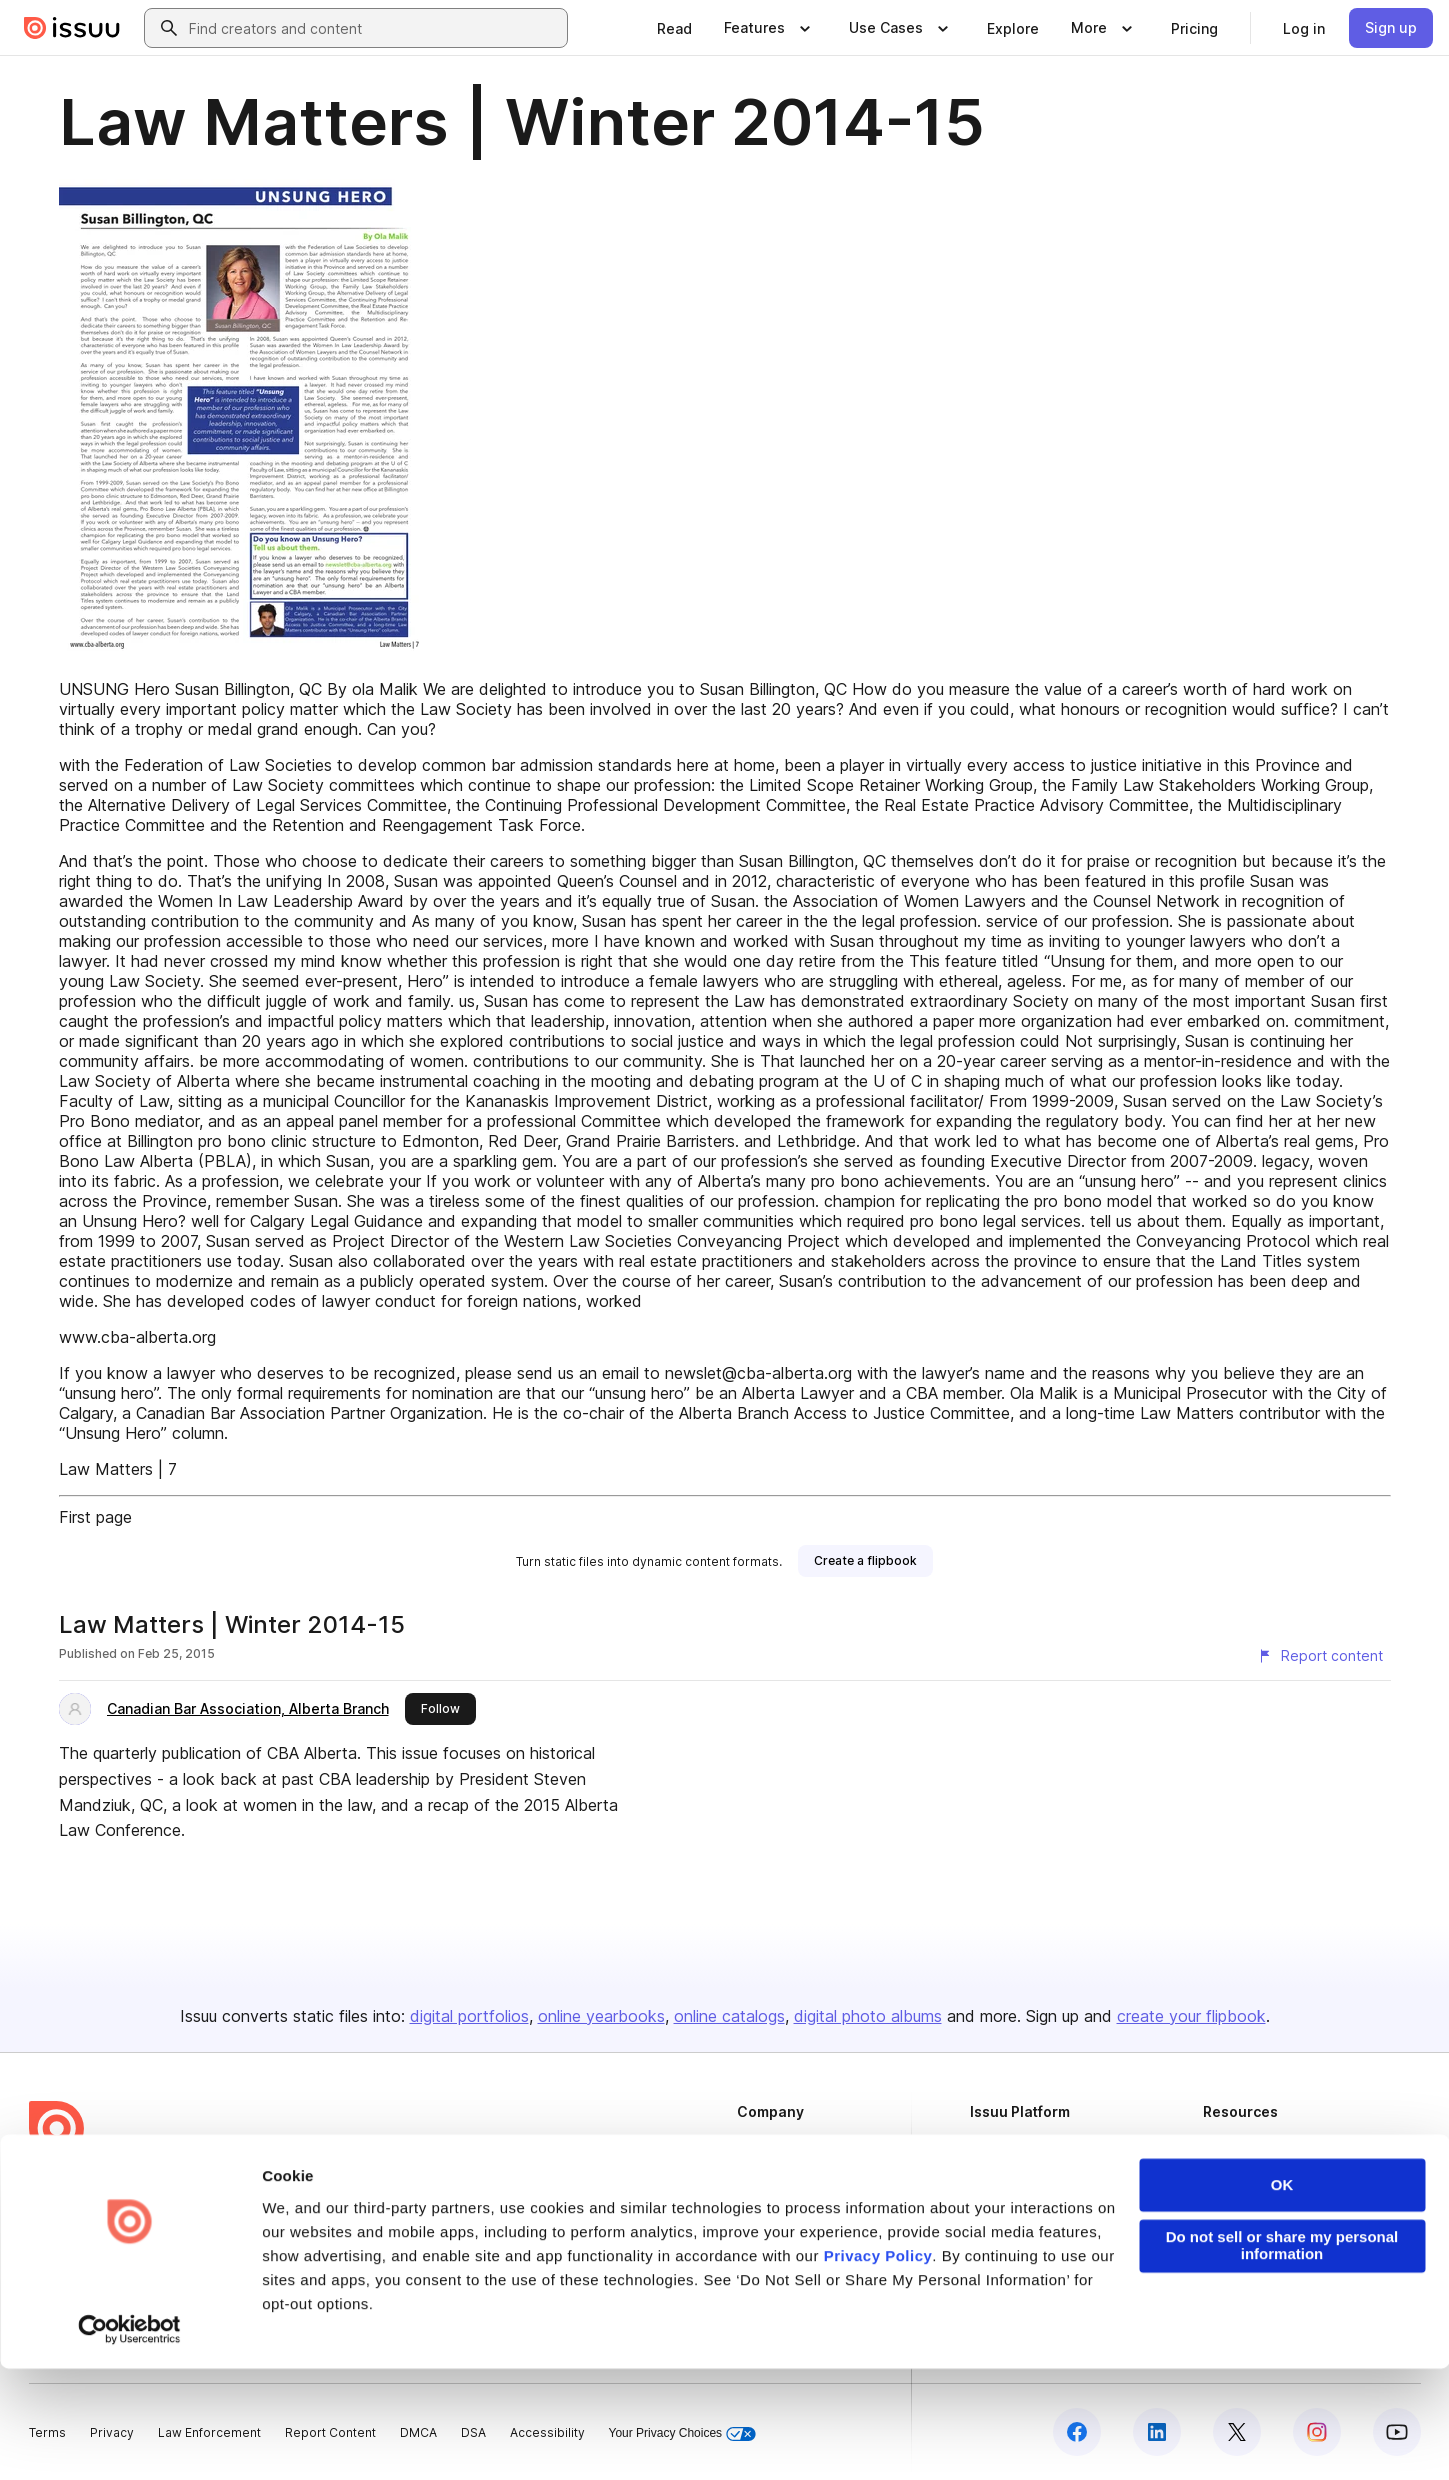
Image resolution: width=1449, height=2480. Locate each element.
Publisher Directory (1260, 2178)
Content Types (1013, 2144)
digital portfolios (469, 2016)
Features (996, 2178)
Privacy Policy (878, 2367)
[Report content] (1320, 1656)
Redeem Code (1246, 2211)
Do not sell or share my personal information (1282, 2358)
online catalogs (729, 2016)
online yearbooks (601, 2016)
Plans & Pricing (780, 2211)
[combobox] (374, 28)
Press (754, 2245)
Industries (999, 2245)
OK (1282, 2297)
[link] (674, 28)
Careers (761, 2178)
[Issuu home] (72, 28)
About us (763, 2144)
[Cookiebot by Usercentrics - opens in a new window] (129, 2441)
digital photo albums (868, 2016)
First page (95, 1517)
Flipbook (996, 2211)
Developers (1238, 2144)
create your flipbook (1191, 2016)
